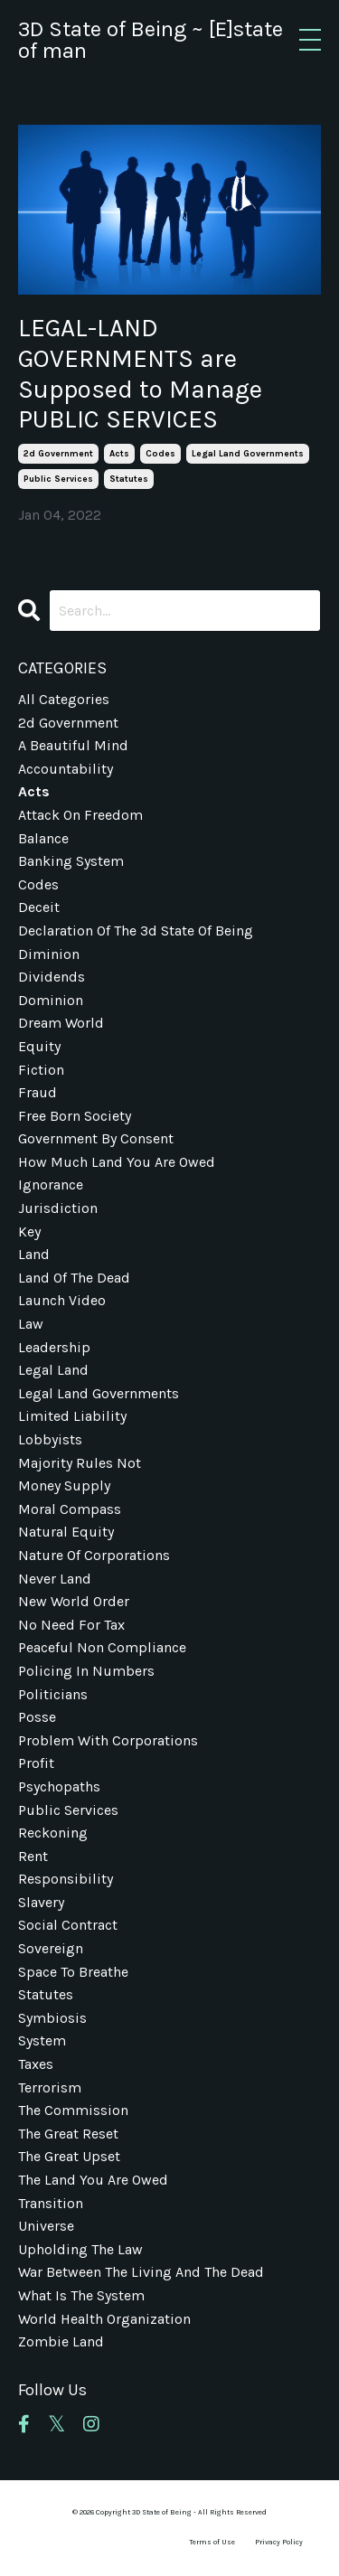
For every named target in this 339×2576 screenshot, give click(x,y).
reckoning (53, 1832)
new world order (73, 1601)
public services (58, 479)
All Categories (63, 699)
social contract (68, 1924)
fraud (37, 1092)
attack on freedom (80, 814)
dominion (50, 1000)
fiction (41, 1069)
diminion (49, 954)
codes (160, 453)
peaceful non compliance (102, 1647)
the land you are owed (93, 2179)
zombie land (61, 2341)
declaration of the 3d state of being (135, 930)
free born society (74, 1115)
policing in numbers (86, 1670)
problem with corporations (108, 1740)
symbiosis (52, 2017)
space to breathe (73, 1971)
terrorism (49, 2087)
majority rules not (79, 1462)
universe (46, 2225)
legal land (53, 1369)
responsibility (65, 1878)
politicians (53, 1694)
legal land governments (248, 453)
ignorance (50, 1184)
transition (50, 2203)
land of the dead (74, 1277)
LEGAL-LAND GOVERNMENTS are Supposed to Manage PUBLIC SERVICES (140, 373)
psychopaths (59, 1786)
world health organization (104, 2318)
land (34, 1254)
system (42, 2040)
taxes (35, 2064)
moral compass (69, 1509)
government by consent (96, 1138)
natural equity (66, 1531)
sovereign (50, 1948)
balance (43, 838)
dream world (61, 1022)
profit (36, 1763)
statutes (128, 479)
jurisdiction (58, 1208)
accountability (65, 768)
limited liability (72, 1415)
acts (119, 453)
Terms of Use (212, 2542)
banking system (71, 861)
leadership (54, 1347)
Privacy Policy (279, 2542)
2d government (58, 453)
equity (39, 1046)
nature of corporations (94, 1555)
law (30, 1323)
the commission (73, 2110)
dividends (51, 976)
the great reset (68, 2133)
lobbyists (50, 1439)
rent (33, 1856)
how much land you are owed (116, 1161)
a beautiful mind (73, 745)
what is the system (81, 2295)
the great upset (69, 2156)
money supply (64, 1485)
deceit (39, 907)
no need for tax (71, 1624)
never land (54, 1578)
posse (37, 1716)
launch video (62, 1300)
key (29, 1231)
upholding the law (80, 2249)
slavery (41, 1902)
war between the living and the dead (141, 2271)
